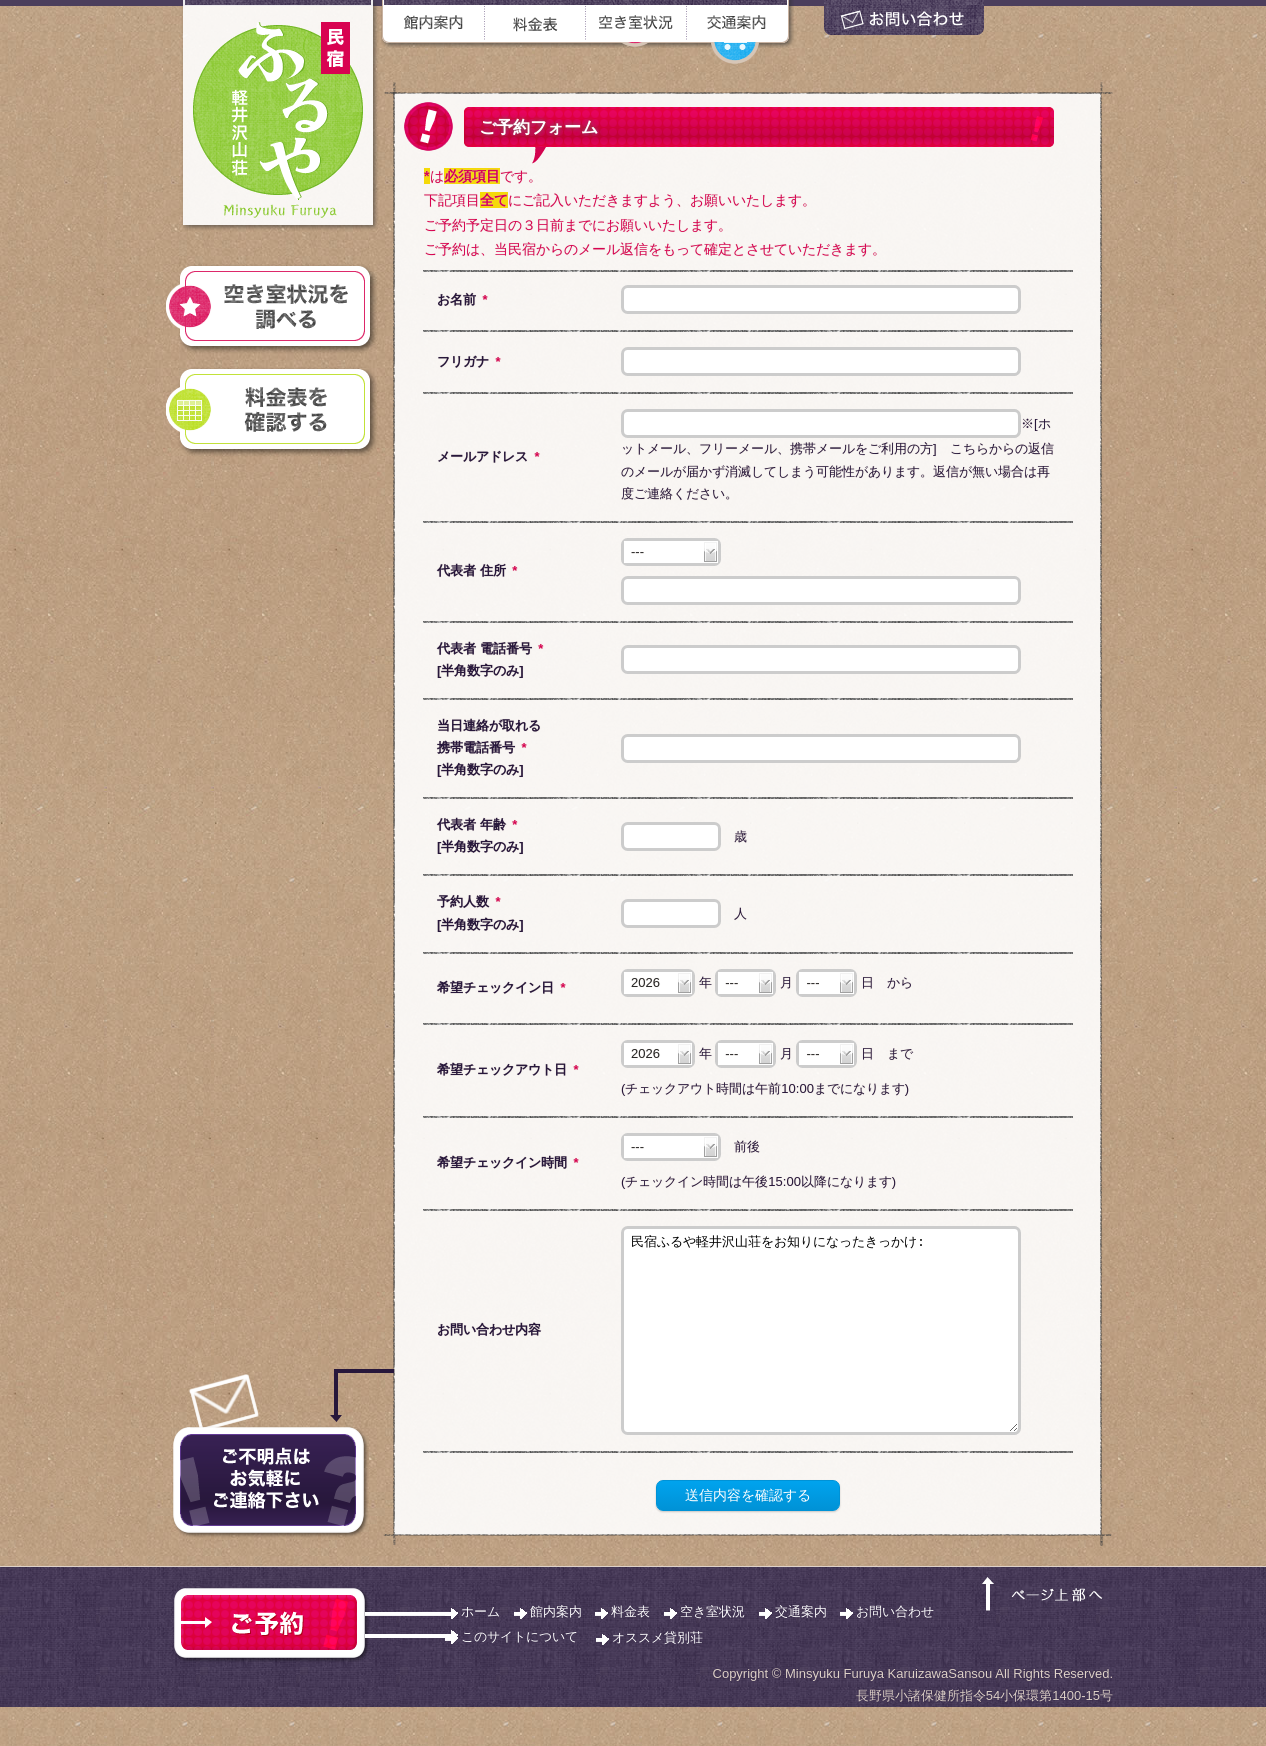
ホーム (480, 1650)
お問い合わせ (895, 1650)
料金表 (630, 1650)
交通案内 (801, 1650)
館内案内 (556, 1650)
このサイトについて (519, 1675)
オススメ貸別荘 (657, 1676)
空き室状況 (712, 1650)
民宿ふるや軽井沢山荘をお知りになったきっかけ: (821, 1350)
